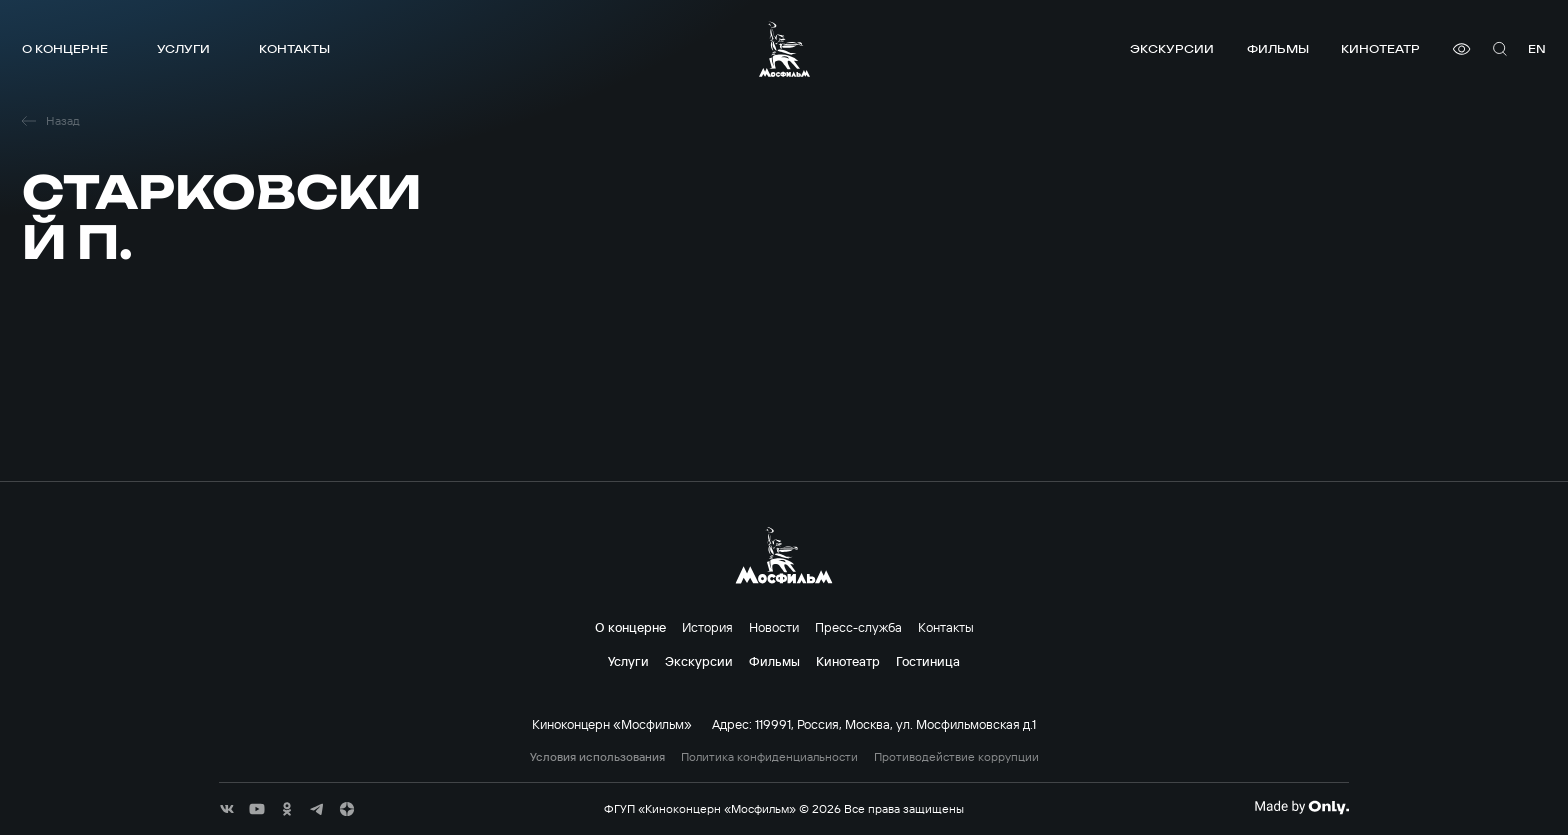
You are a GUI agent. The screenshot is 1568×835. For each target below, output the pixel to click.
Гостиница (928, 661)
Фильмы (1278, 48)
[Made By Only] (1301, 807)
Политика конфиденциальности (769, 757)
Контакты (294, 48)
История (707, 627)
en (1537, 48)
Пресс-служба (858, 627)
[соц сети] (227, 809)
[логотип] (784, 49)
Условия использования (597, 757)
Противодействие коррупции (956, 757)
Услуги (183, 48)
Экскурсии (1172, 48)
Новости (774, 627)
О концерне (65, 48)
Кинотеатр (1380, 48)
